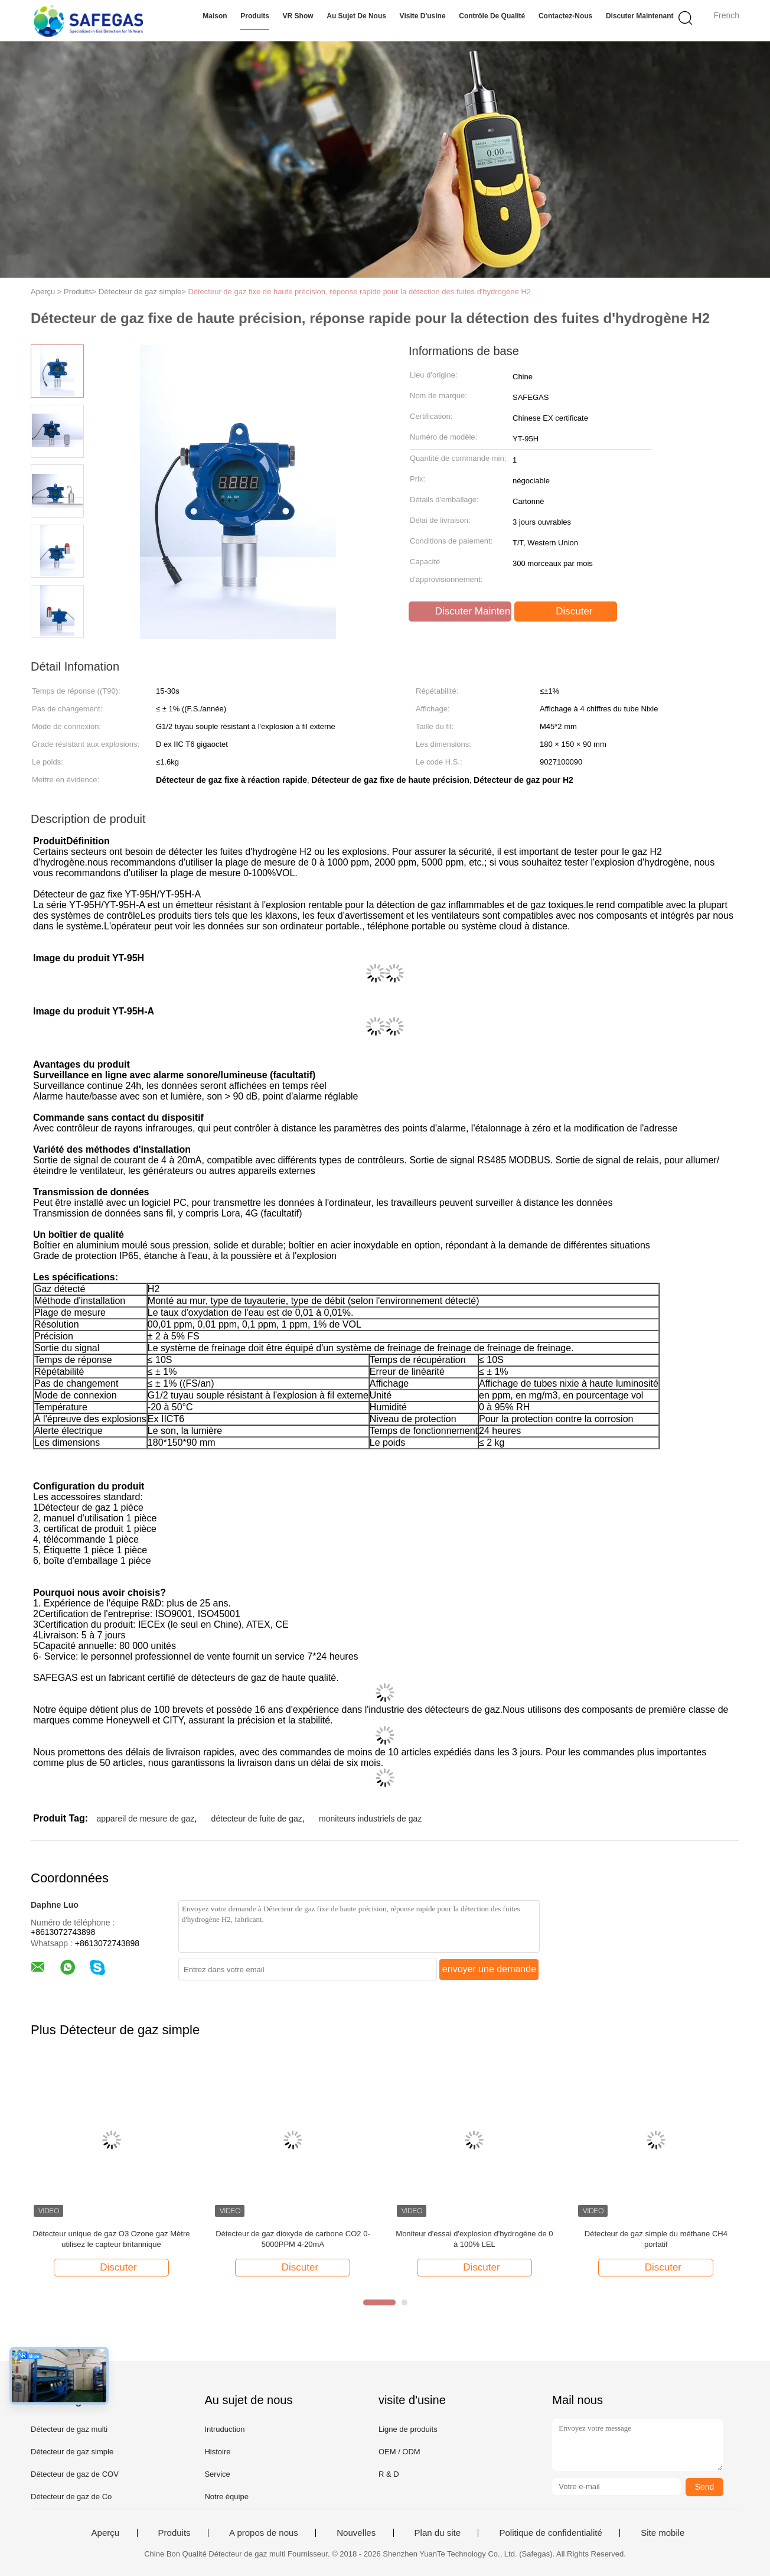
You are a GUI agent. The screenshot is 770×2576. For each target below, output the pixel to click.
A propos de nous (263, 2533)
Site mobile (662, 2533)
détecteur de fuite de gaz (256, 1818)
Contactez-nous (565, 16)
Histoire (217, 2451)
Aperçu (106, 2533)
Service (217, 2474)
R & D (389, 2474)
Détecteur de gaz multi (69, 2429)
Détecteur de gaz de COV (75, 2474)
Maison (215, 16)
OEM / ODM (399, 2451)
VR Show (298, 16)
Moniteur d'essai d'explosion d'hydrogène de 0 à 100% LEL (474, 2239)
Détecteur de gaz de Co (71, 2496)
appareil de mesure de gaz (145, 1818)
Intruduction (224, 2429)
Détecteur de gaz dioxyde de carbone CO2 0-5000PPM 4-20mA (293, 2239)
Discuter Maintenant (640, 16)
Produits (254, 16)
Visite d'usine (423, 16)
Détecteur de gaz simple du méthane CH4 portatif (656, 2239)
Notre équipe (226, 2496)
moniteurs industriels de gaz (370, 1818)
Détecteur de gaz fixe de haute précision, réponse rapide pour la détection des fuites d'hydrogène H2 (359, 291)
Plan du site (438, 2533)
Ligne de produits (408, 2429)
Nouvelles (356, 2533)
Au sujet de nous (356, 16)
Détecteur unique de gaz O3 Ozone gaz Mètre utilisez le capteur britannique (111, 2239)
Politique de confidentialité (550, 2533)
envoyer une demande (489, 1969)
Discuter (566, 611)
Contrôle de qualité (492, 16)
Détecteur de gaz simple (72, 2451)
